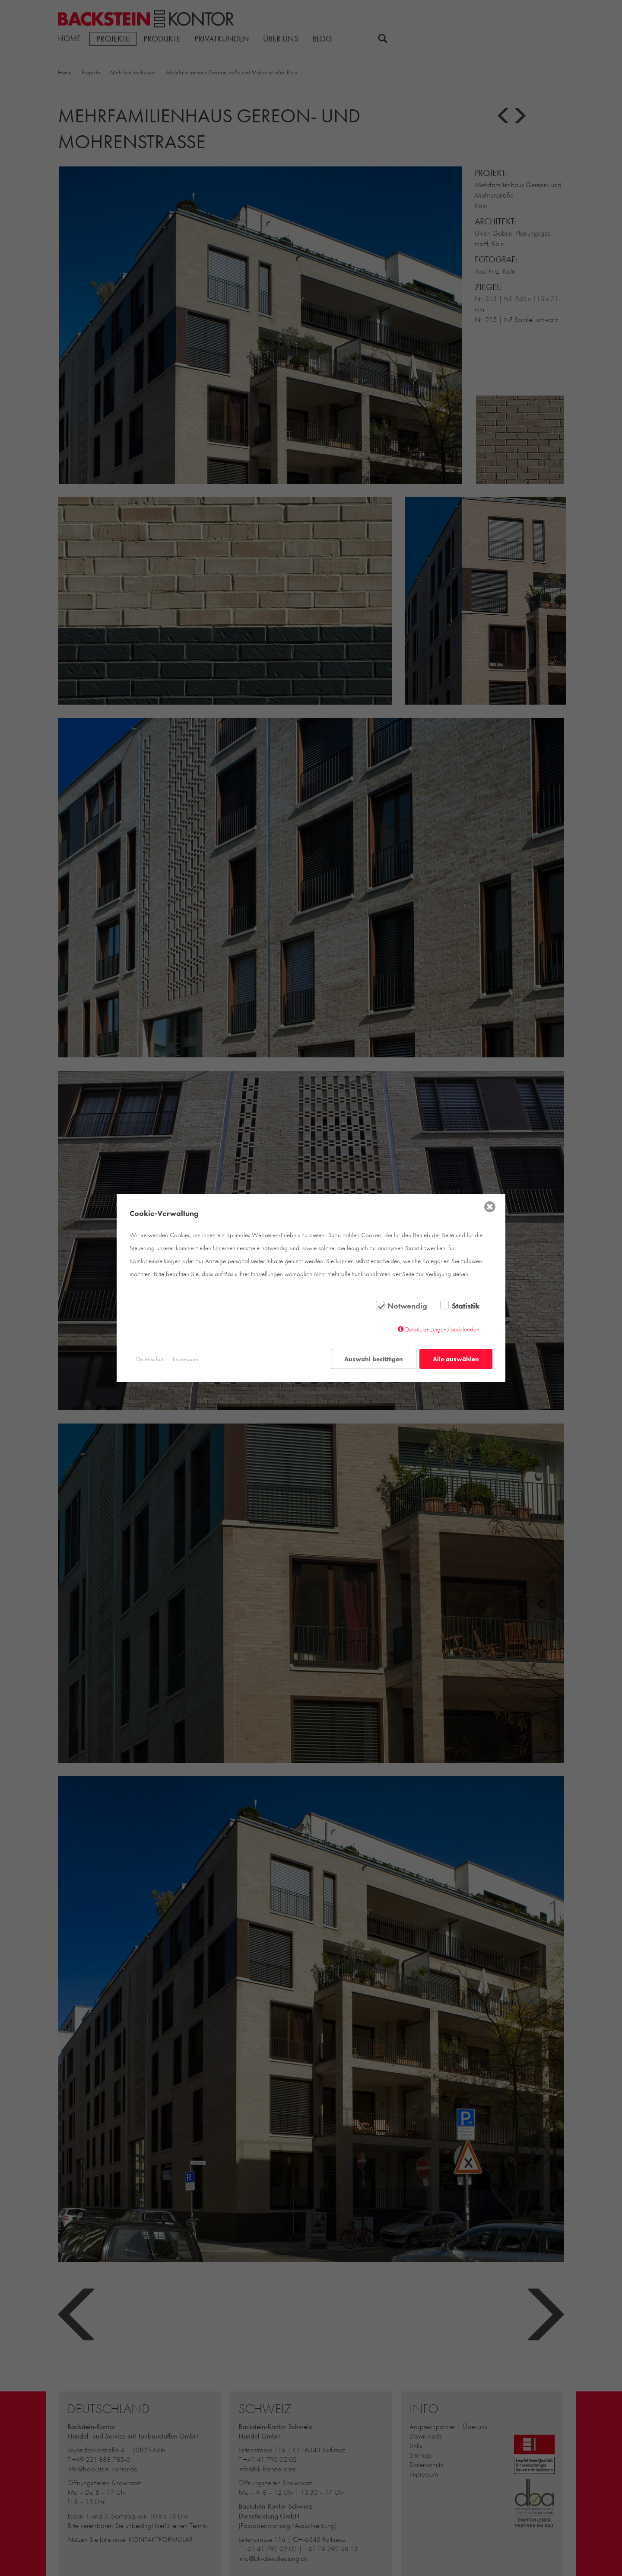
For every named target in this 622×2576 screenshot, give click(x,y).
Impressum (185, 1359)
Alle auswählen (456, 1359)
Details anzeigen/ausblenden (442, 1329)
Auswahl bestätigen (373, 1359)
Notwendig (407, 1306)
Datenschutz (151, 1359)
